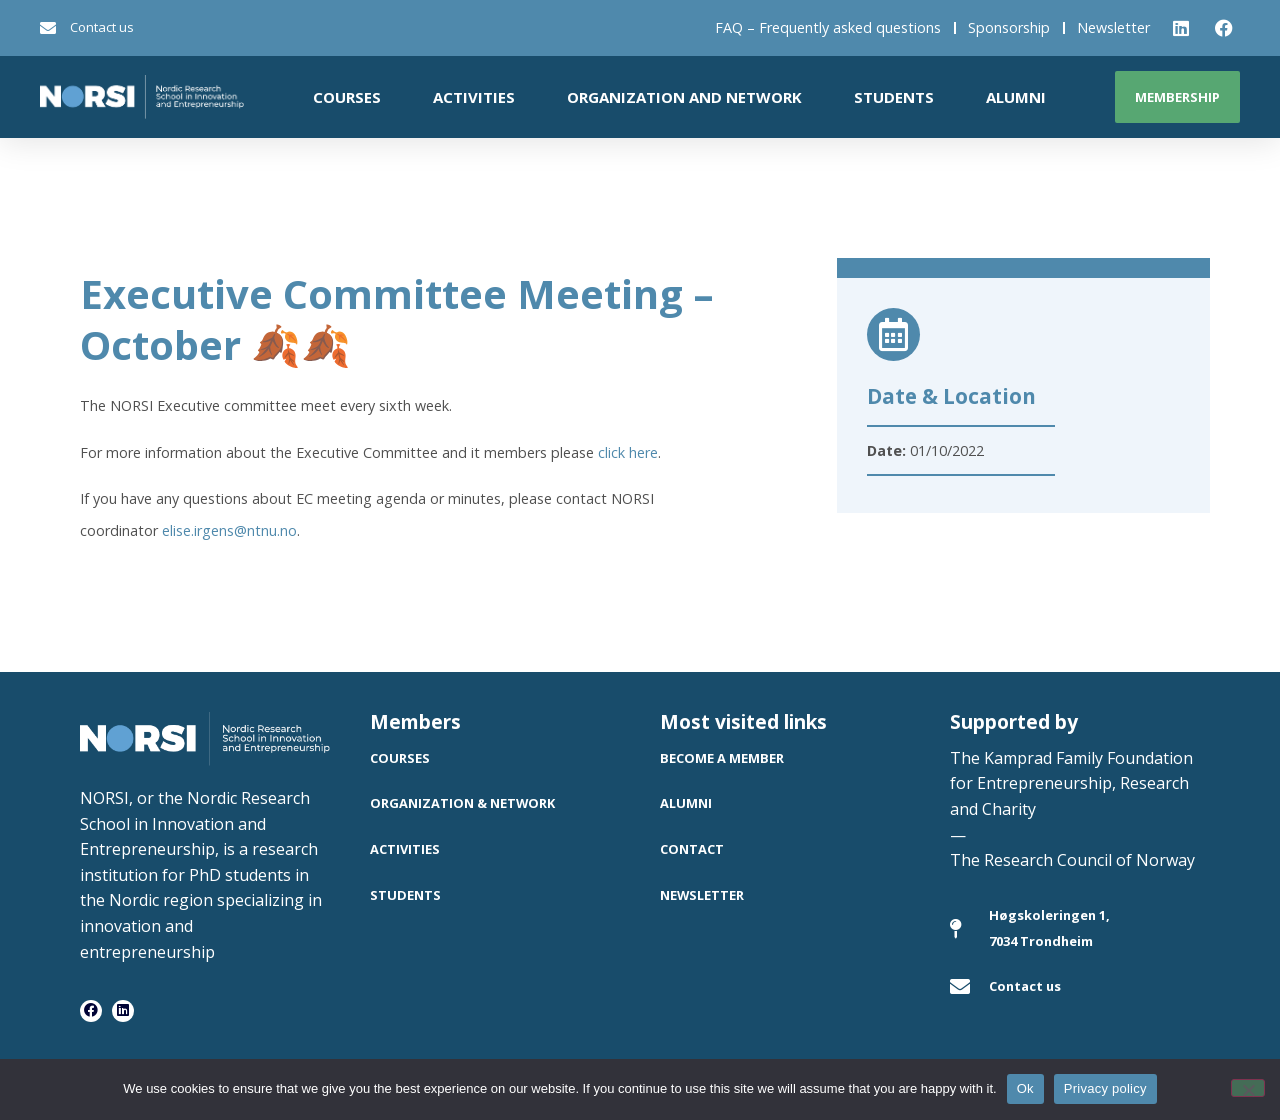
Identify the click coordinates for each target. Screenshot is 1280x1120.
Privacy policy (1105, 1088)
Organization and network (684, 97)
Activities (474, 97)
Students (894, 97)
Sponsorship (1009, 27)
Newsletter (1113, 27)
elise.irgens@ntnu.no (229, 530)
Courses (347, 97)
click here (628, 452)
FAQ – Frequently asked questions (828, 27)
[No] (1248, 1088)
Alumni (1016, 97)
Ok (1025, 1088)
